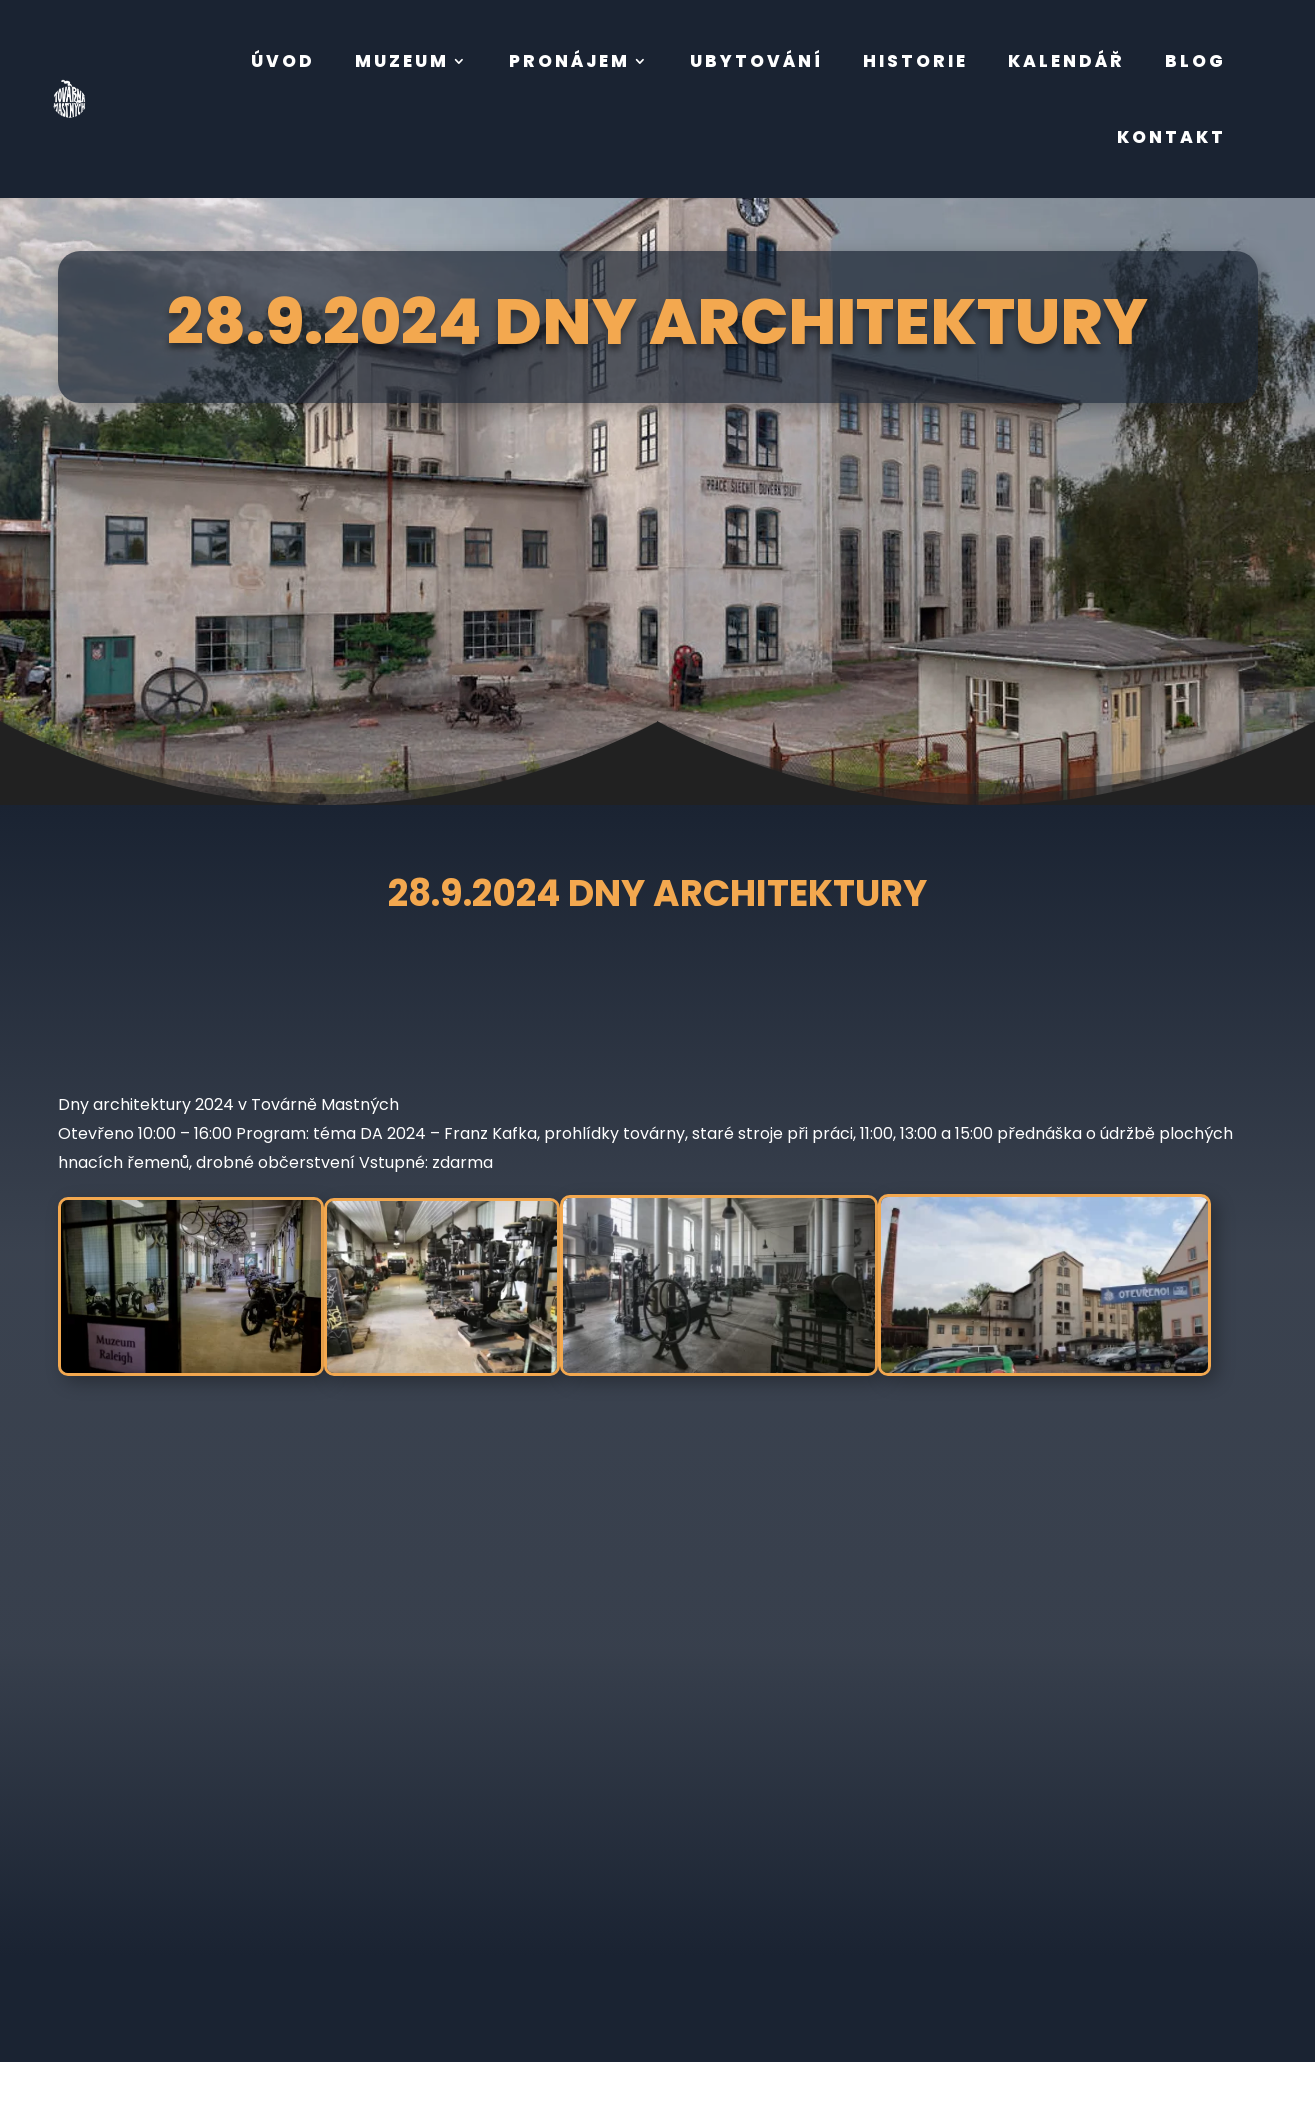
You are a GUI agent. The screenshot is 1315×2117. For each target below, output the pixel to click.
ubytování (756, 61)
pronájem (569, 61)
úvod (283, 61)
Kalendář (1066, 61)
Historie (915, 61)
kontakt (1171, 137)
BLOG (1195, 61)
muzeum (402, 61)
